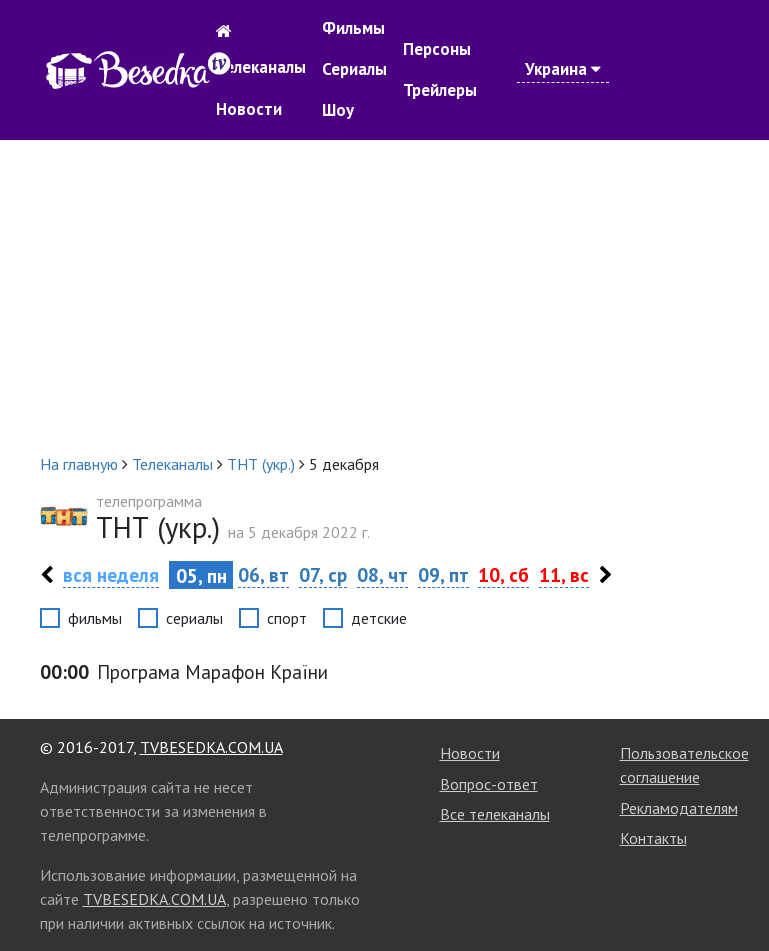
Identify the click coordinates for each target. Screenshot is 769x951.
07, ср (323, 574)
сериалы (194, 618)
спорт (287, 618)
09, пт (443, 574)
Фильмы (353, 28)
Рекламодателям (679, 808)
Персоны (437, 49)
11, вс (564, 574)
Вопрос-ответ (489, 784)
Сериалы (354, 69)
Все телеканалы (495, 814)
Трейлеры (440, 90)
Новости (249, 109)
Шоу (338, 110)
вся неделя (111, 574)
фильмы (95, 618)
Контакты (653, 838)
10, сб (503, 574)
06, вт (263, 574)
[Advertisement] (385, 296)
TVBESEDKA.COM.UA (211, 747)
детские (379, 618)
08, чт (382, 574)
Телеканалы (261, 67)
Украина (563, 69)
